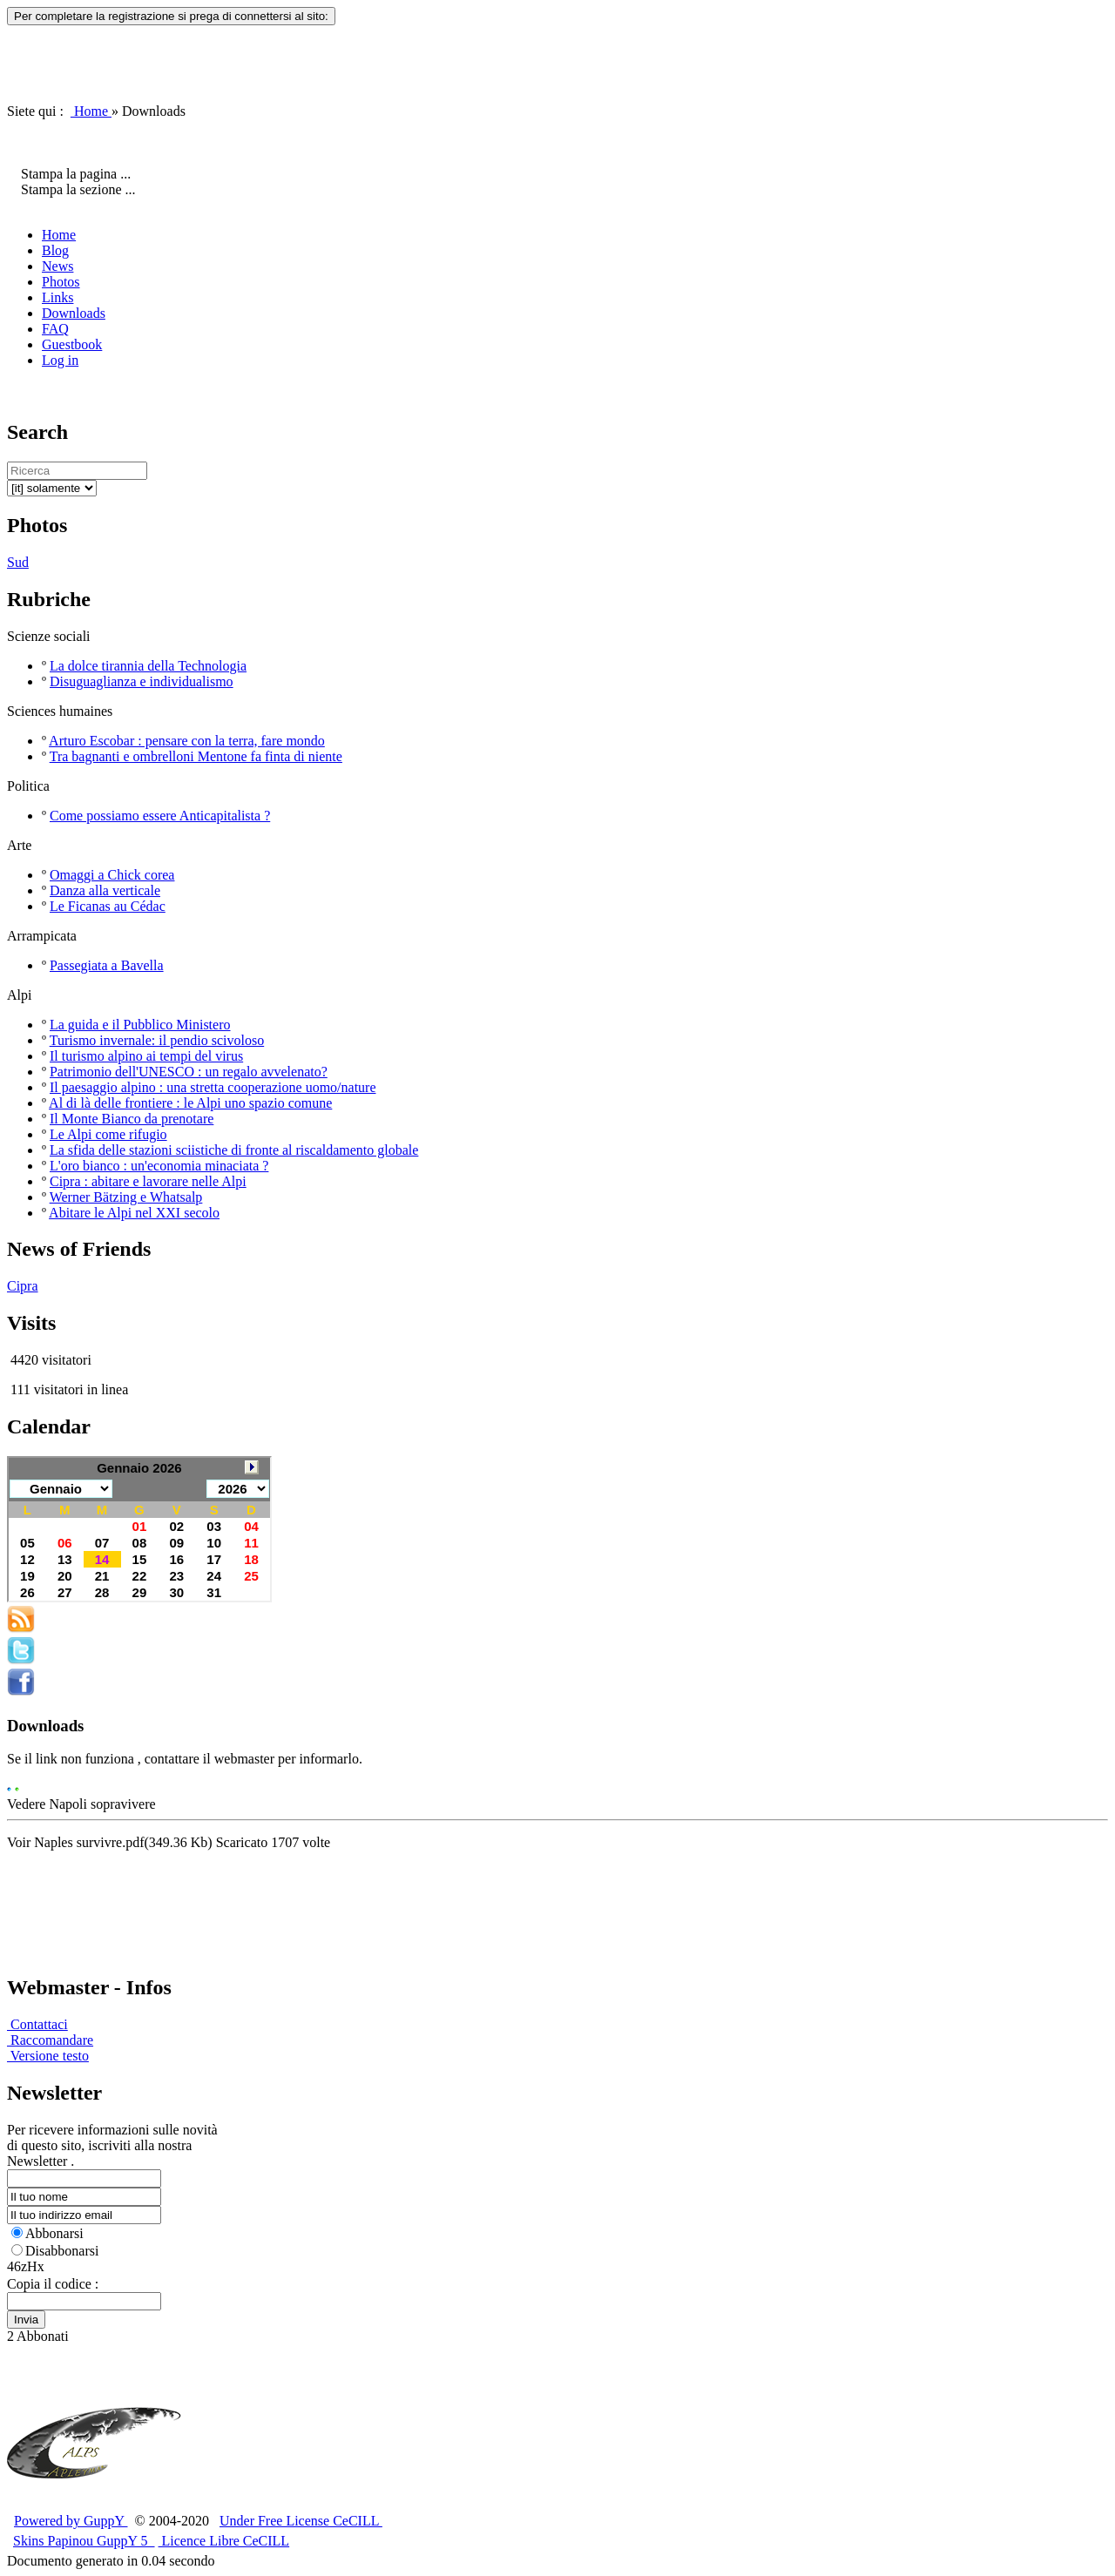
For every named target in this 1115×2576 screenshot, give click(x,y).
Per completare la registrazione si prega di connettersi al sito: (171, 16)
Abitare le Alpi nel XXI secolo (134, 1212)
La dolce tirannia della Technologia (148, 665)
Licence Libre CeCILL (224, 2540)
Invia (26, 2319)
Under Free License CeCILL (301, 2520)
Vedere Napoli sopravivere (81, 1804)
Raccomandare (50, 2040)
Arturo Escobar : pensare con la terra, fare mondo (187, 740)
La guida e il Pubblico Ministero (140, 1024)
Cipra (22, 1285)
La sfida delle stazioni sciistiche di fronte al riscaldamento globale (234, 1150)
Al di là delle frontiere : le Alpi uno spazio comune (190, 1103)
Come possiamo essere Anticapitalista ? (160, 815)
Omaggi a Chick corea (112, 874)
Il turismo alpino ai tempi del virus (146, 1056)
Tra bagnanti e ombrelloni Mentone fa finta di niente (196, 756)
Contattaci (37, 2024)
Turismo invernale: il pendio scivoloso (157, 1040)
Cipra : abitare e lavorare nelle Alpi (148, 1181)
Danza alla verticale (105, 890)
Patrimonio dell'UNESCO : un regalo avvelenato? (189, 1071)
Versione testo (48, 2055)
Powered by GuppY (71, 2520)
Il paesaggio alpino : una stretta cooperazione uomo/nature (213, 1087)
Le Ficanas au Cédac (108, 906)
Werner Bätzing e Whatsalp (126, 1197)
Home (91, 111)
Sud (18, 562)
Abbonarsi (47, 2233)
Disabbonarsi (54, 2250)
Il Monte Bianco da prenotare (131, 1118)
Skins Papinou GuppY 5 (84, 2540)
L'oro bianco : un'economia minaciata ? (159, 1165)
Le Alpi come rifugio (108, 1134)
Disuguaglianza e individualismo (141, 681)
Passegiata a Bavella (107, 965)
